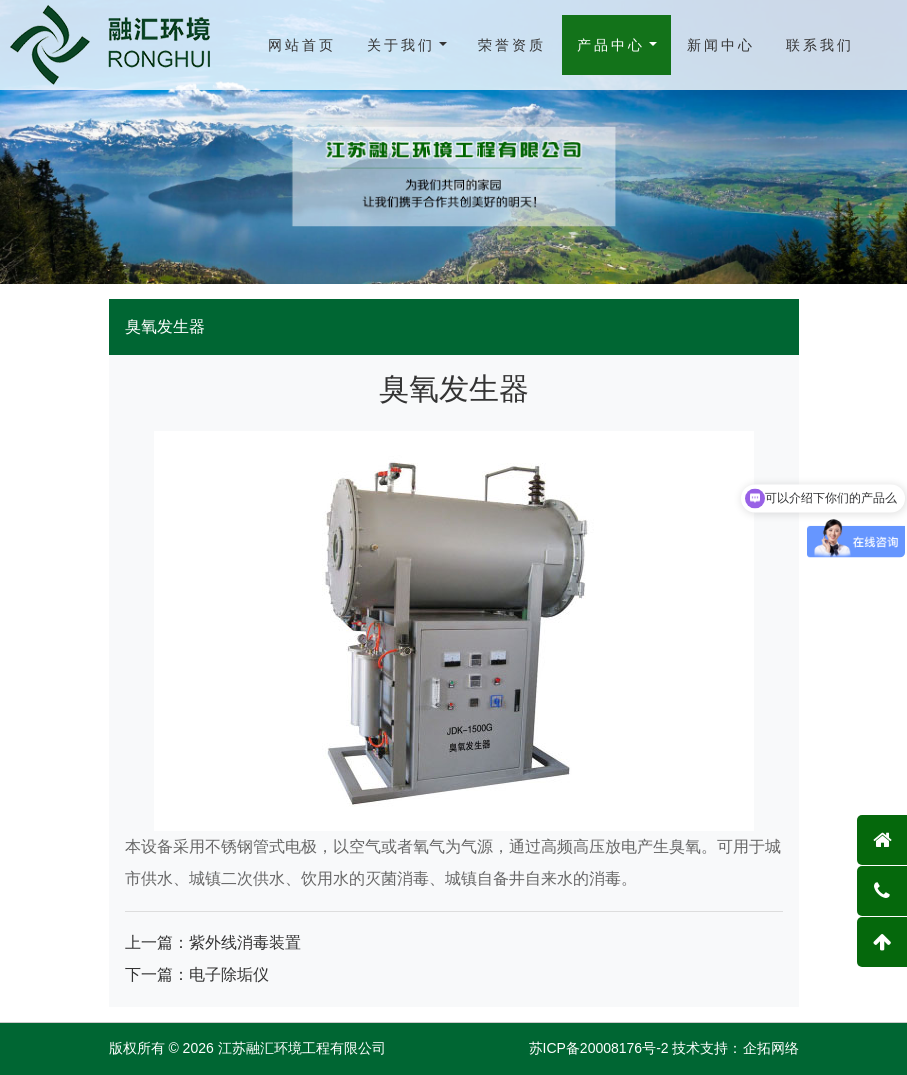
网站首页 (302, 45)
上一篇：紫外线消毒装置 (213, 942)
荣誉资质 (512, 45)
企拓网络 (771, 1048)
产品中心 (611, 45)
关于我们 (401, 45)
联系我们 (820, 45)
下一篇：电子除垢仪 (197, 974)
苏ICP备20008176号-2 (599, 1048)
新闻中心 (721, 45)
